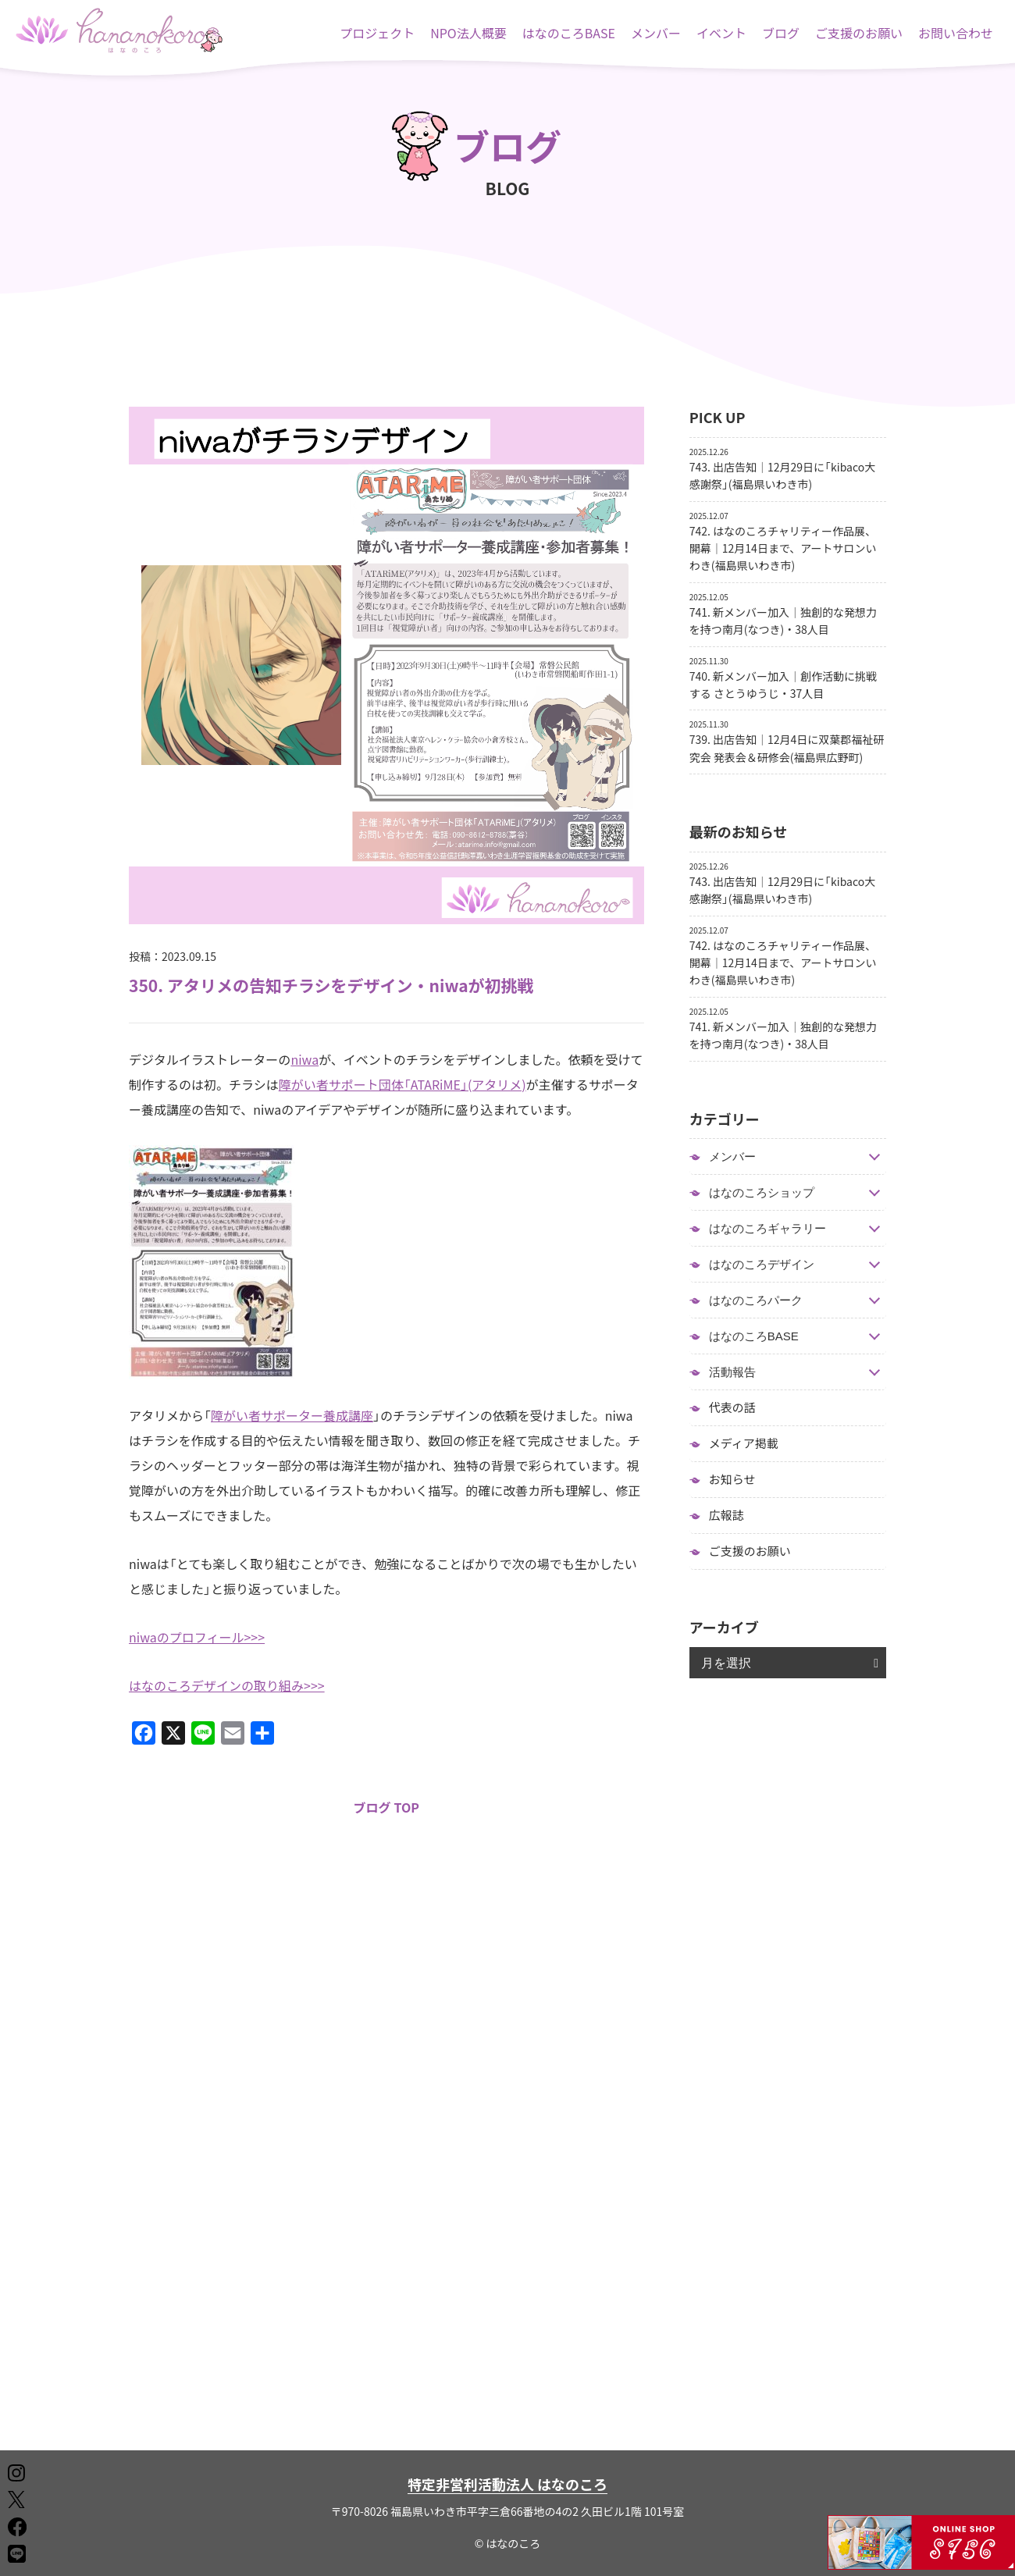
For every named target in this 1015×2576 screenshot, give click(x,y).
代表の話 (732, 1407)
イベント (721, 32)
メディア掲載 (743, 1443)
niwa (304, 1059)
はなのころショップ (761, 1192)
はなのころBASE (568, 32)
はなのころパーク (756, 1300)
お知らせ (732, 1479)
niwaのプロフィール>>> (197, 1637)
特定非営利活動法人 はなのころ (507, 2484)
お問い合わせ (955, 32)
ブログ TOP (386, 1807)
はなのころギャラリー (767, 1228)
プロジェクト (377, 32)
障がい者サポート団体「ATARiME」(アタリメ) (402, 1084)
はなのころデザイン (761, 1264)
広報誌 (726, 1515)
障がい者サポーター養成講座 (292, 1415)
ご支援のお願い (859, 32)
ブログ (781, 32)
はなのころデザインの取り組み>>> (227, 1685)
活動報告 (732, 1372)
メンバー (656, 32)
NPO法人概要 (468, 32)
